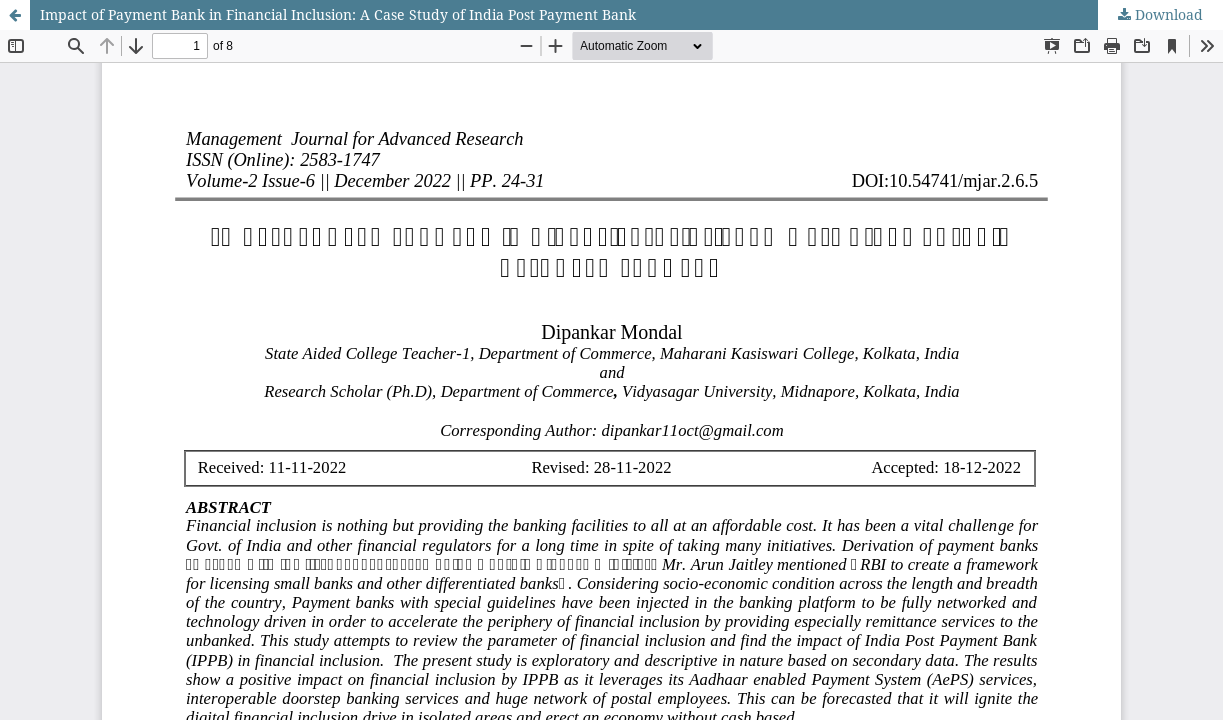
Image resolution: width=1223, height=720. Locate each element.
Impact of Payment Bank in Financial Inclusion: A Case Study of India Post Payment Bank (338, 14)
